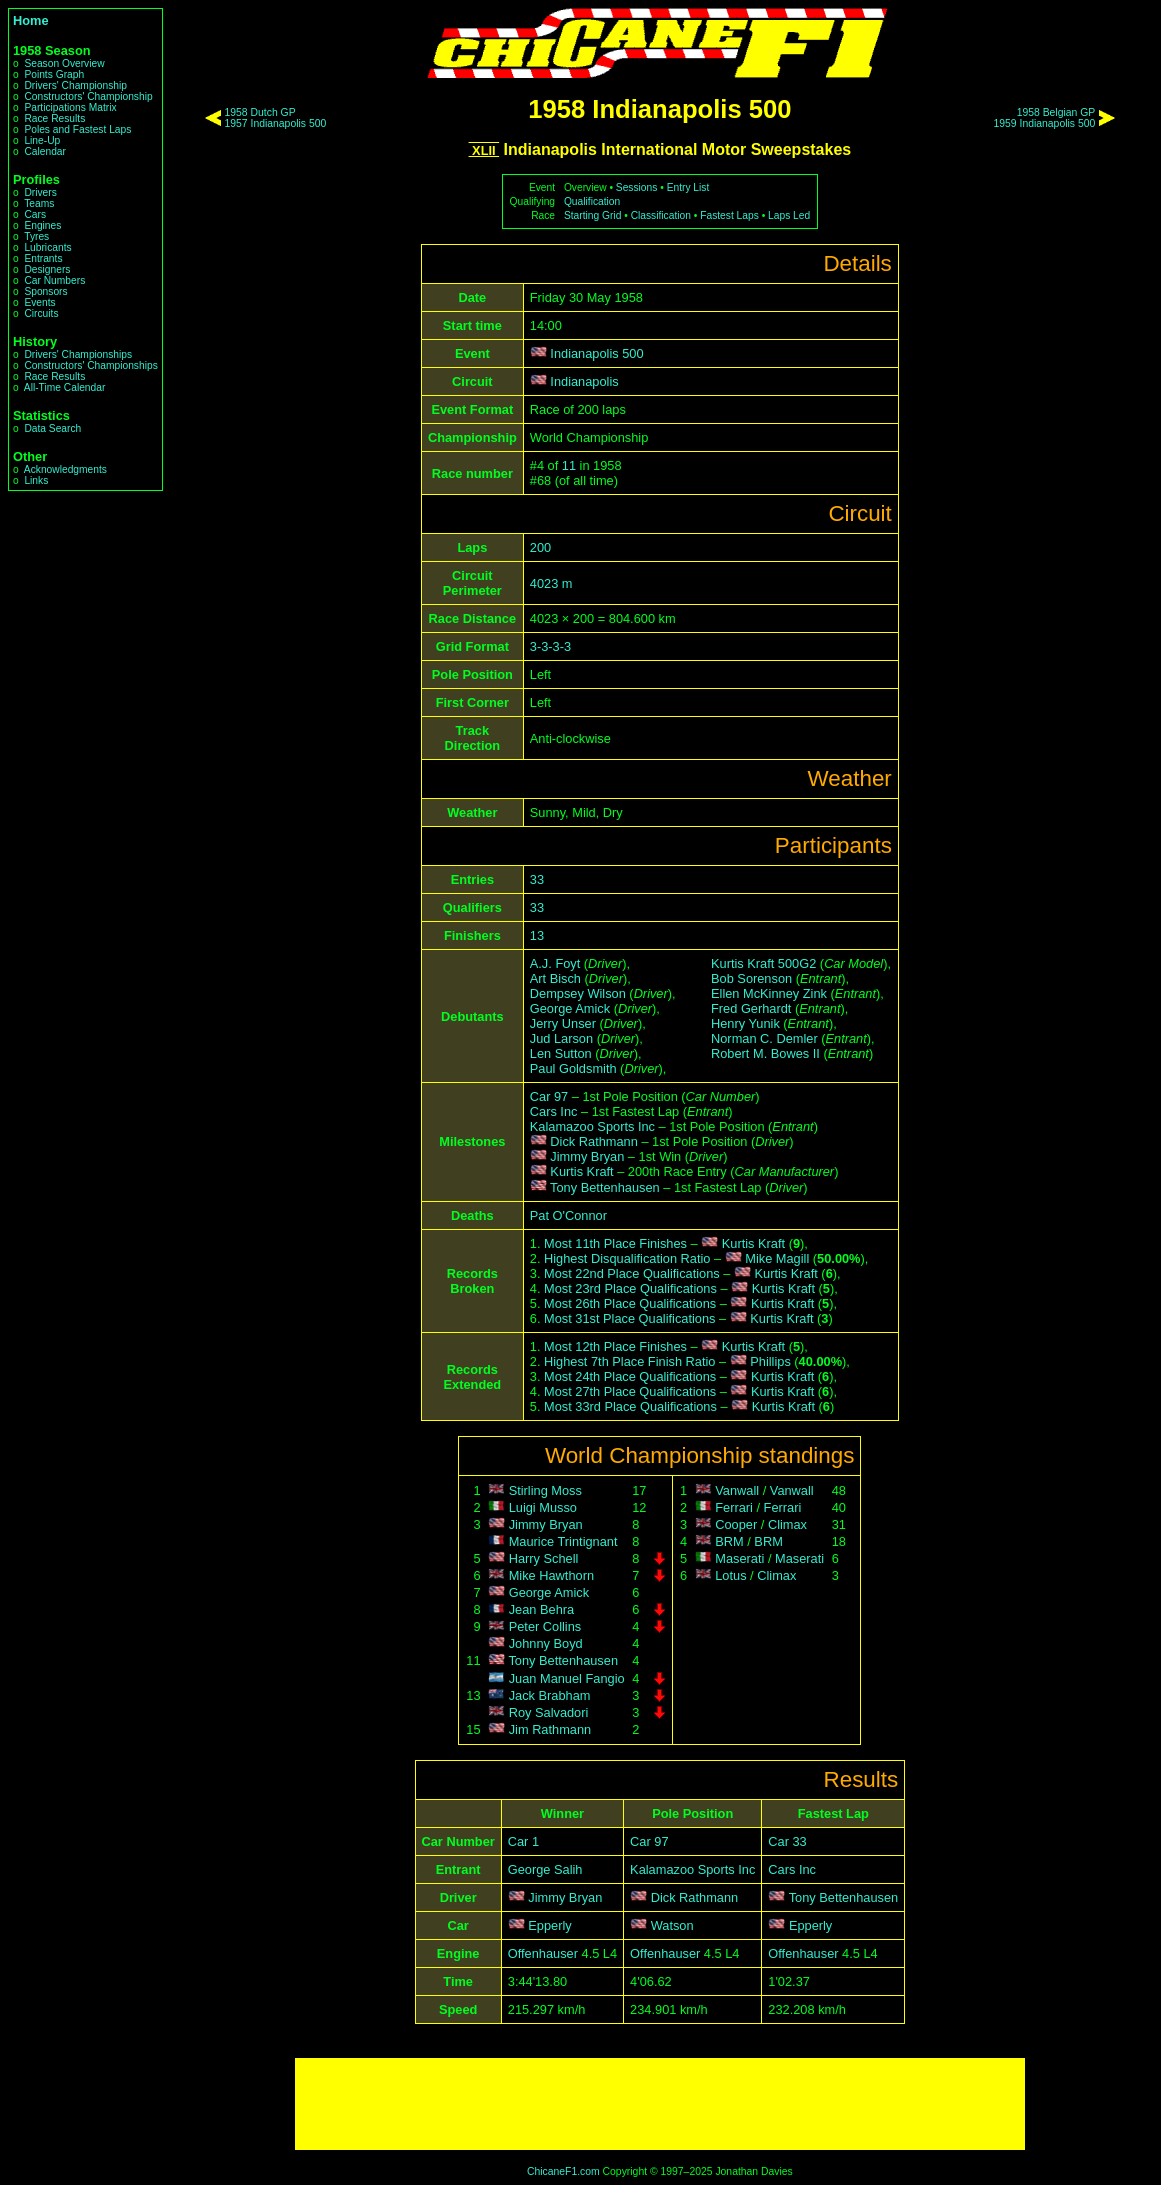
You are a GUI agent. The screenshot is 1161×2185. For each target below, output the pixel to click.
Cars (35, 214)
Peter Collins (545, 1626)
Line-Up (42, 140)
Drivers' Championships (78, 354)
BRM (729, 1541)
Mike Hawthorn (551, 1575)
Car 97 (549, 1096)
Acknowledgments (65, 469)
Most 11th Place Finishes (615, 1243)
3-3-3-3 (550, 646)
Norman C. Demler (764, 1038)
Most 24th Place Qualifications (630, 1376)
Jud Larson (561, 1038)
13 (537, 935)
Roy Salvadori (549, 1712)
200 (540, 547)
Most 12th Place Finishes (615, 1346)
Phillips (770, 1361)
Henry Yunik (745, 1023)
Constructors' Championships (90, 365)
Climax (787, 1524)
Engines (42, 225)
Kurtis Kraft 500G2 (763, 963)
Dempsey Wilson (578, 993)
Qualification (592, 201)
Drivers (40, 192)
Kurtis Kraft (581, 1171)
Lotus (730, 1575)
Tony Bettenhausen (605, 1187)
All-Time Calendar (65, 387)
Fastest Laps (729, 215)
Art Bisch (555, 978)
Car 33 (787, 1841)
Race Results (54, 118)
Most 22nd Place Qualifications (632, 1273)
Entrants (43, 258)
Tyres (36, 236)
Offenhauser (543, 1953)
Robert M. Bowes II (765, 1053)
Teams (39, 203)
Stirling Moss (545, 1490)
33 (537, 879)
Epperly (549, 1925)
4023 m (551, 583)
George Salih (545, 1869)
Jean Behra (541, 1609)
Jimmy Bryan (587, 1156)
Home (31, 20)
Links (36, 480)
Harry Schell (544, 1558)
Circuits (41, 313)
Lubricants (47, 247)
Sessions (637, 187)
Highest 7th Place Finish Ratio (629, 1361)
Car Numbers (54, 280)
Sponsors (45, 291)
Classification (661, 215)
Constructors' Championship (88, 96)
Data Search (52, 428)
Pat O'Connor (568, 1215)
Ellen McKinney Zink (769, 993)
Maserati (739, 1558)
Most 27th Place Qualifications (630, 1391)
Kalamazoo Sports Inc (592, 1126)
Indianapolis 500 (596, 353)
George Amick (570, 1008)
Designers (47, 269)
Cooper (736, 1524)
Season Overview (64, 63)
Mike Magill (777, 1258)
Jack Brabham (550, 1695)
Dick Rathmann (593, 1141)
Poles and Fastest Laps (77, 129)
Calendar (45, 151)
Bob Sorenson (751, 978)
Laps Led (789, 215)
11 (569, 465)
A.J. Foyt (555, 963)
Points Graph (54, 74)
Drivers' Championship (75, 85)
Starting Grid (592, 215)
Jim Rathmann (550, 1729)
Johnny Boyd (546, 1643)
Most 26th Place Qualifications (630, 1303)
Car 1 (523, 1841)
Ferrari (734, 1507)
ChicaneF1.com (563, 2171)
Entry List (688, 187)
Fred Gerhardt (751, 1008)
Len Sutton (561, 1053)
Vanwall (737, 1490)
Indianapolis (584, 381)
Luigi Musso (543, 1507)
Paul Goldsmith (573, 1068)
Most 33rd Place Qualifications (630, 1406)
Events (39, 302)
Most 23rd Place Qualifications (630, 1288)
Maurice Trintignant (563, 1541)
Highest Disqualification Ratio (627, 1258)
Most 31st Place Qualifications (629, 1318)
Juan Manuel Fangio (567, 1678)
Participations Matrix (70, 107)
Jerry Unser (563, 1023)
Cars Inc (554, 1111)
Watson (672, 1925)
